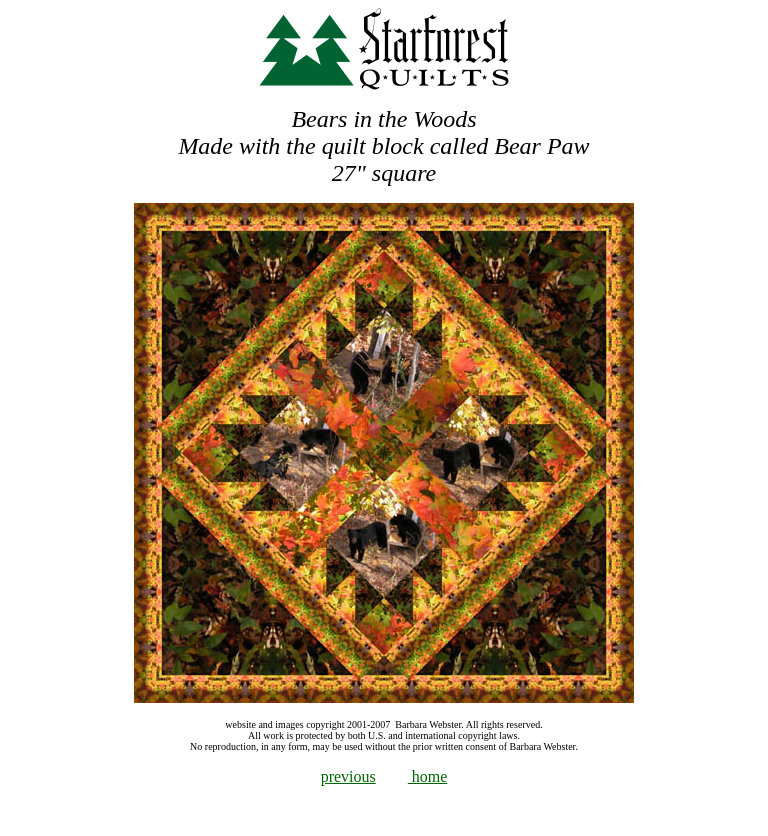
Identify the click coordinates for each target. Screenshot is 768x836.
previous (348, 776)
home (428, 776)
